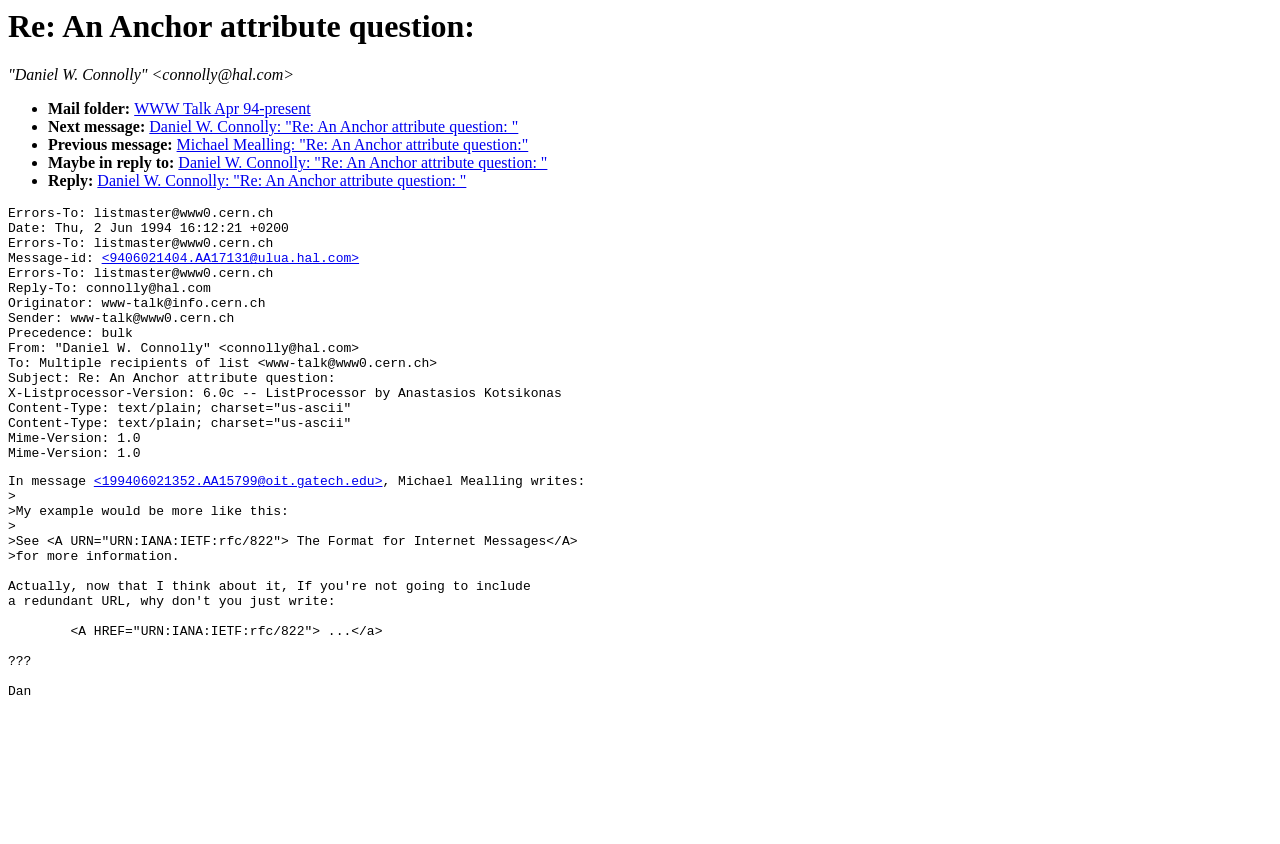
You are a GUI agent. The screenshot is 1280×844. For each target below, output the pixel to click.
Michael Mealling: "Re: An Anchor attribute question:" (353, 144)
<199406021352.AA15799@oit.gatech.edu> (238, 534)
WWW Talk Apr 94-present (222, 108)
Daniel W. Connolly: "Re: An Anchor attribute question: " (333, 126)
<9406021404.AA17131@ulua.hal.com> (230, 269)
